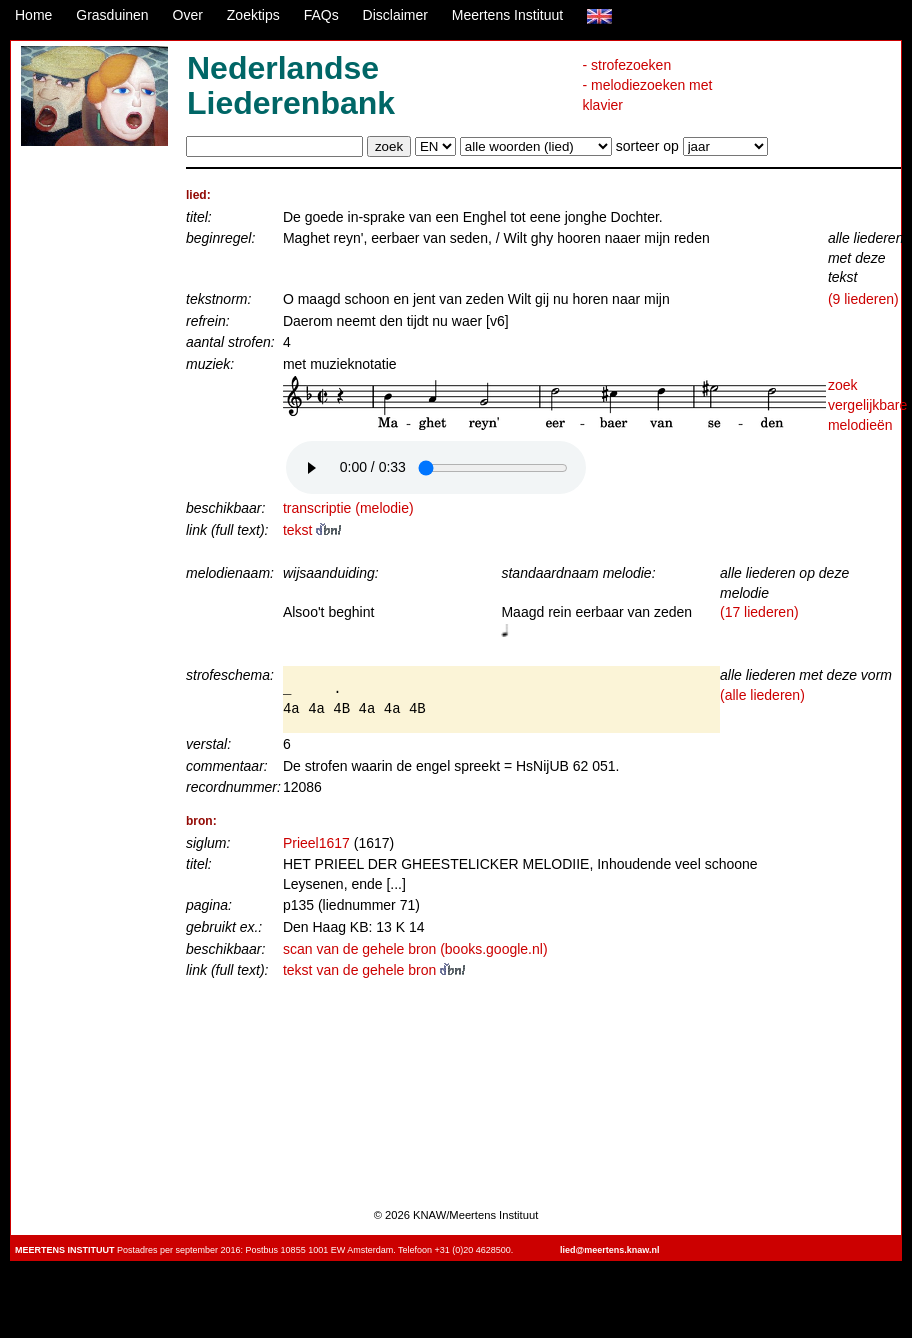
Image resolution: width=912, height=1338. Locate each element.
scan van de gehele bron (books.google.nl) (415, 949)
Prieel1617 (316, 843)
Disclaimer (395, 15)
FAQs (321, 15)
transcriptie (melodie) (348, 508)
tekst (312, 530)
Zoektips (253, 15)
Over (188, 15)
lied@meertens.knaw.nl (609, 1250)
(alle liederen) (762, 695)
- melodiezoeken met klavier (647, 95)
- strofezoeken (626, 65)
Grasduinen (112, 15)
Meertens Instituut (507, 15)
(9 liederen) (863, 299)
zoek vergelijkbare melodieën (867, 404)
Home (33, 15)
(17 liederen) (759, 612)
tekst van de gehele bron (374, 970)
